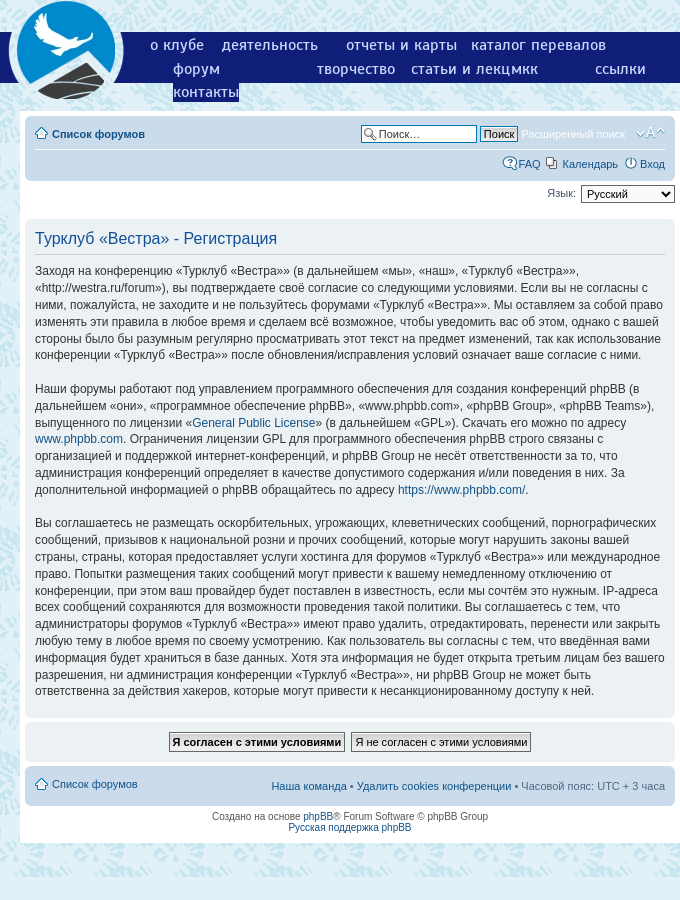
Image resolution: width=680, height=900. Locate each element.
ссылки (620, 69)
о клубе (177, 45)
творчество (356, 69)
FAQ (530, 164)
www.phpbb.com (79, 439)
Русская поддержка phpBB (349, 827)
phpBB (318, 816)
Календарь (591, 164)
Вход (652, 164)
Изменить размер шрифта (650, 133)
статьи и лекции (469, 69)
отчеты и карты (401, 45)
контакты (206, 92)
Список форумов (98, 134)
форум (196, 69)
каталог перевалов (538, 45)
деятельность (270, 45)
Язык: (561, 193)
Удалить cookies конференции (434, 786)
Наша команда (308, 786)
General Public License (253, 423)
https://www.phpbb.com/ (461, 490)
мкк (524, 69)
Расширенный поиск (573, 134)
